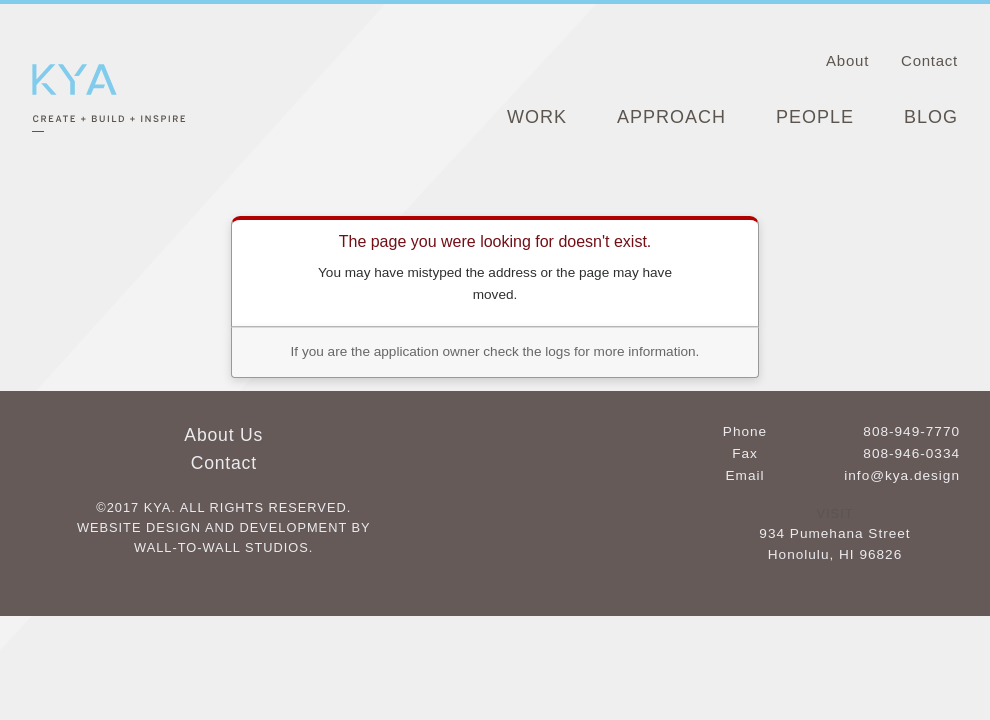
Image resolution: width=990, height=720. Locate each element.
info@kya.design (902, 475)
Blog (931, 117)
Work (537, 117)
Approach (671, 117)
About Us (223, 435)
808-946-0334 (911, 453)
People (815, 117)
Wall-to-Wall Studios (221, 547)
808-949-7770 (911, 431)
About (847, 60)
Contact (929, 60)
